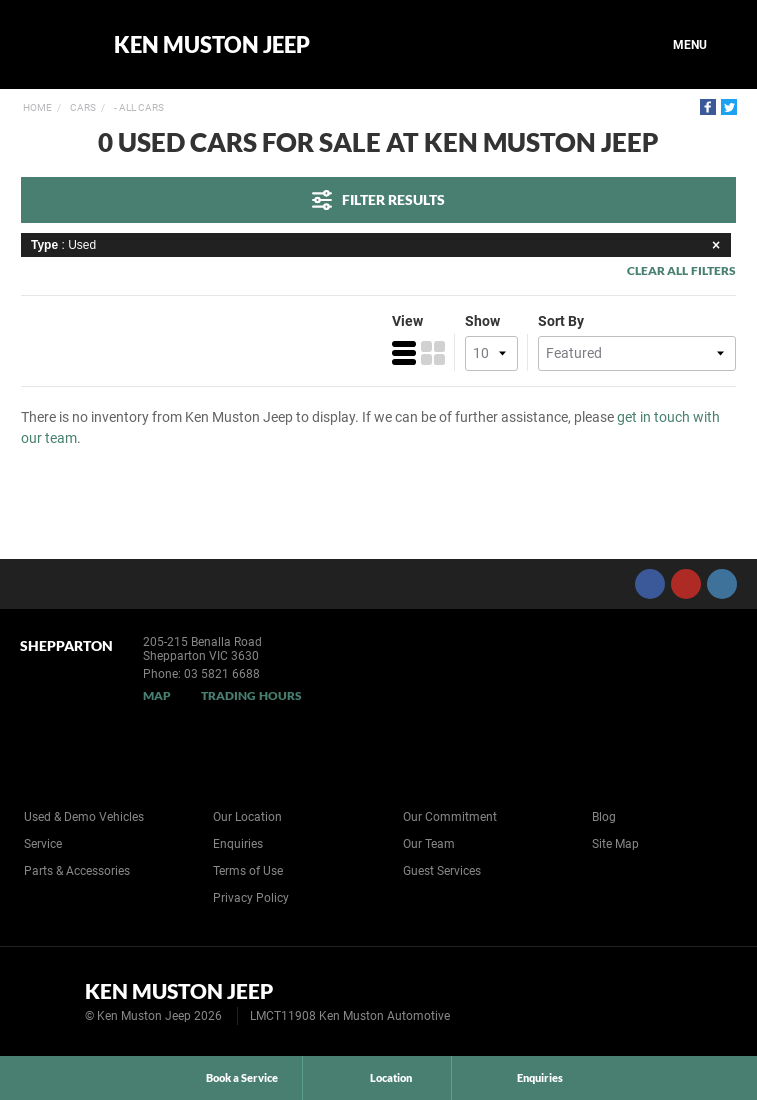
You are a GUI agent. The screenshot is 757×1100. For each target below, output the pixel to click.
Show (482, 321)
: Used (378, 245)
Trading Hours (251, 695)
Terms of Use (248, 871)
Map (157, 695)
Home (37, 107)
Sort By (561, 321)
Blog (604, 817)
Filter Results (378, 200)
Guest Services (442, 871)
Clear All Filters (681, 270)
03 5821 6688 (222, 674)
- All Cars (138, 107)
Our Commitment (450, 817)
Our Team (429, 844)
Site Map (615, 844)
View (407, 321)
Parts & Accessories (77, 871)
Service (43, 844)
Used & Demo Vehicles (84, 817)
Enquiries (238, 844)
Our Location (247, 817)
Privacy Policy (251, 898)
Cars (82, 107)
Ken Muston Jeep (212, 45)
